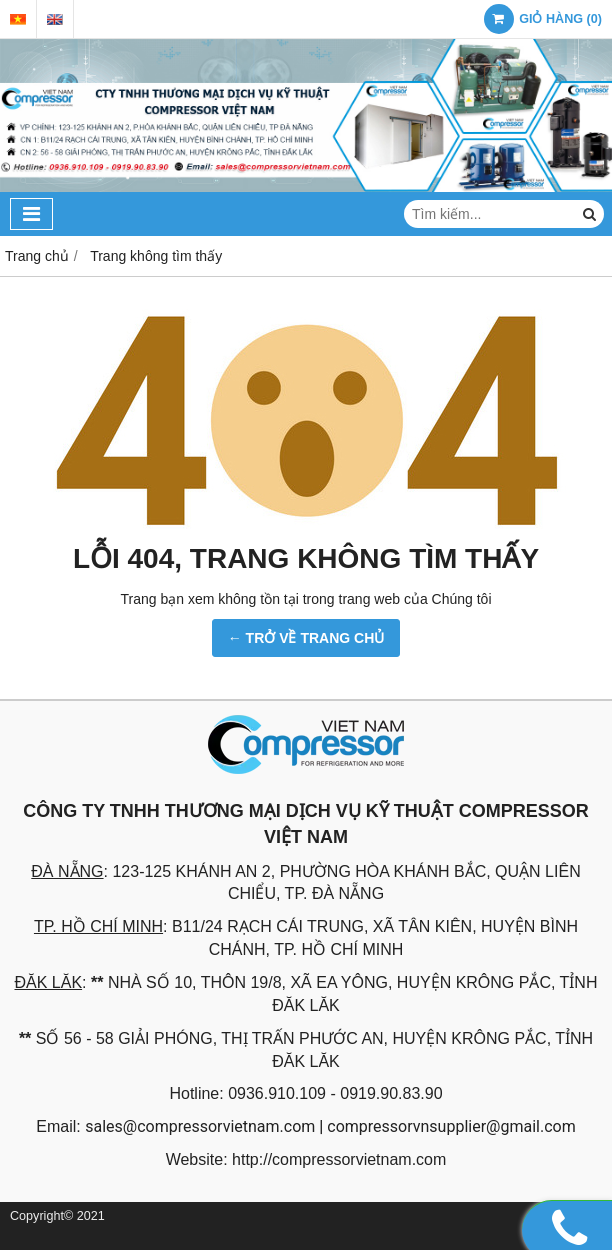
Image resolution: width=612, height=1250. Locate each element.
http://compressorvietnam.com (339, 1159)
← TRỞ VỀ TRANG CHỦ (306, 638)
